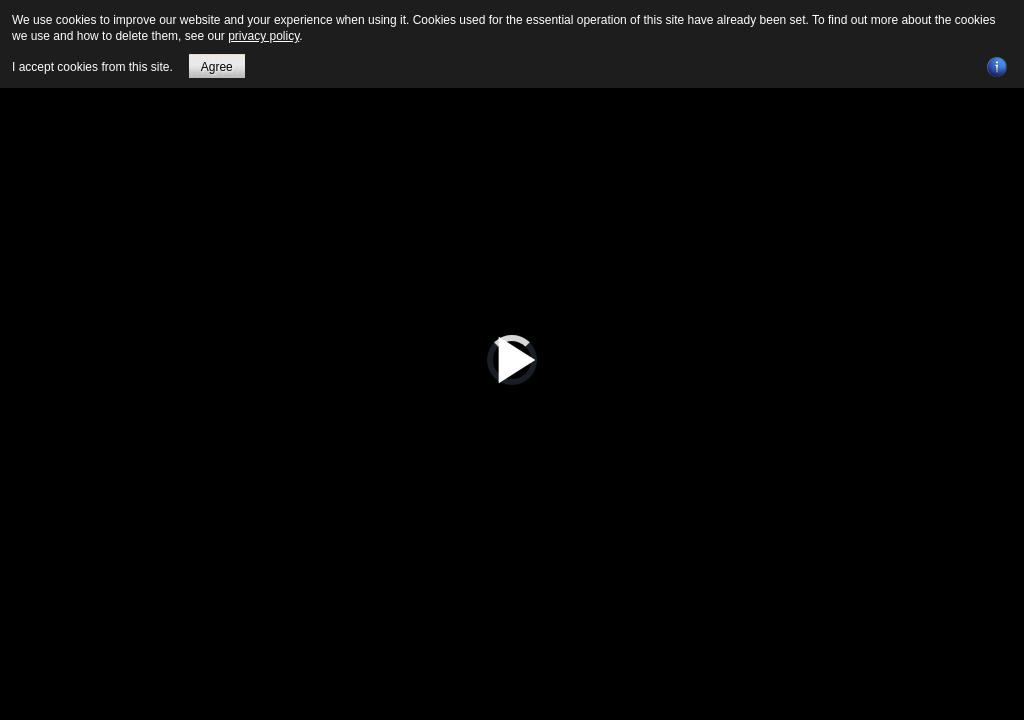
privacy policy (263, 36)
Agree (217, 67)
